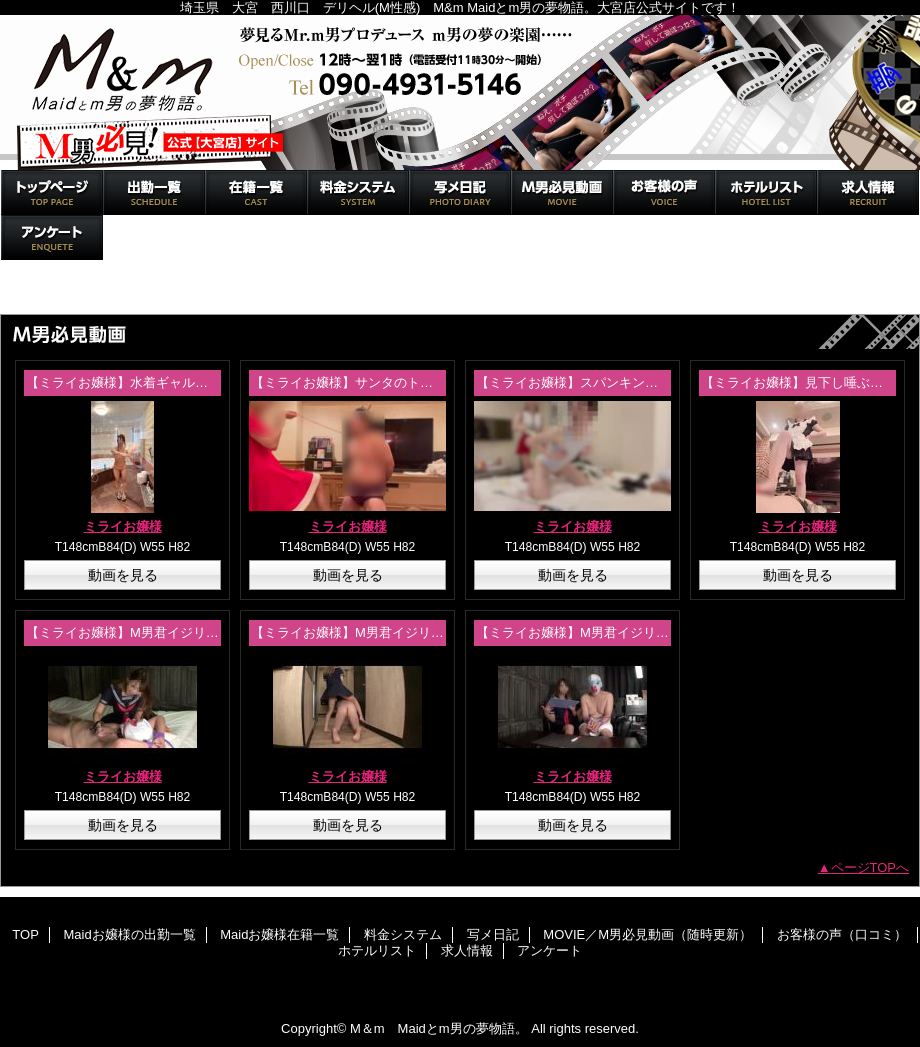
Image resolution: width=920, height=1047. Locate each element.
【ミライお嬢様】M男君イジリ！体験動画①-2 (385, 632)
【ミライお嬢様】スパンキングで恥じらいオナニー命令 (638, 382)
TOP (52, 192)
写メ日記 (460, 192)
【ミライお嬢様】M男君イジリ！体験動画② (155, 632)
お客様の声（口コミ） (664, 192)
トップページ (48, 293)
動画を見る (123, 575)
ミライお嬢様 (123, 526)
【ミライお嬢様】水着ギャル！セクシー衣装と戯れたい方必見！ (214, 382)
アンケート (52, 237)
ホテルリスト (766, 192)
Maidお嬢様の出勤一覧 (154, 192)
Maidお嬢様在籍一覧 (256, 192)
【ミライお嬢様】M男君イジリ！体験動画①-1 (610, 632)
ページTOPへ (870, 867)
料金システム (358, 192)
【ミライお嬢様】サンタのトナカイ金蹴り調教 (387, 382)
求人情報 (868, 192)
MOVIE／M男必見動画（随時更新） (562, 192)
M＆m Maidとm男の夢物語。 (460, 92)
